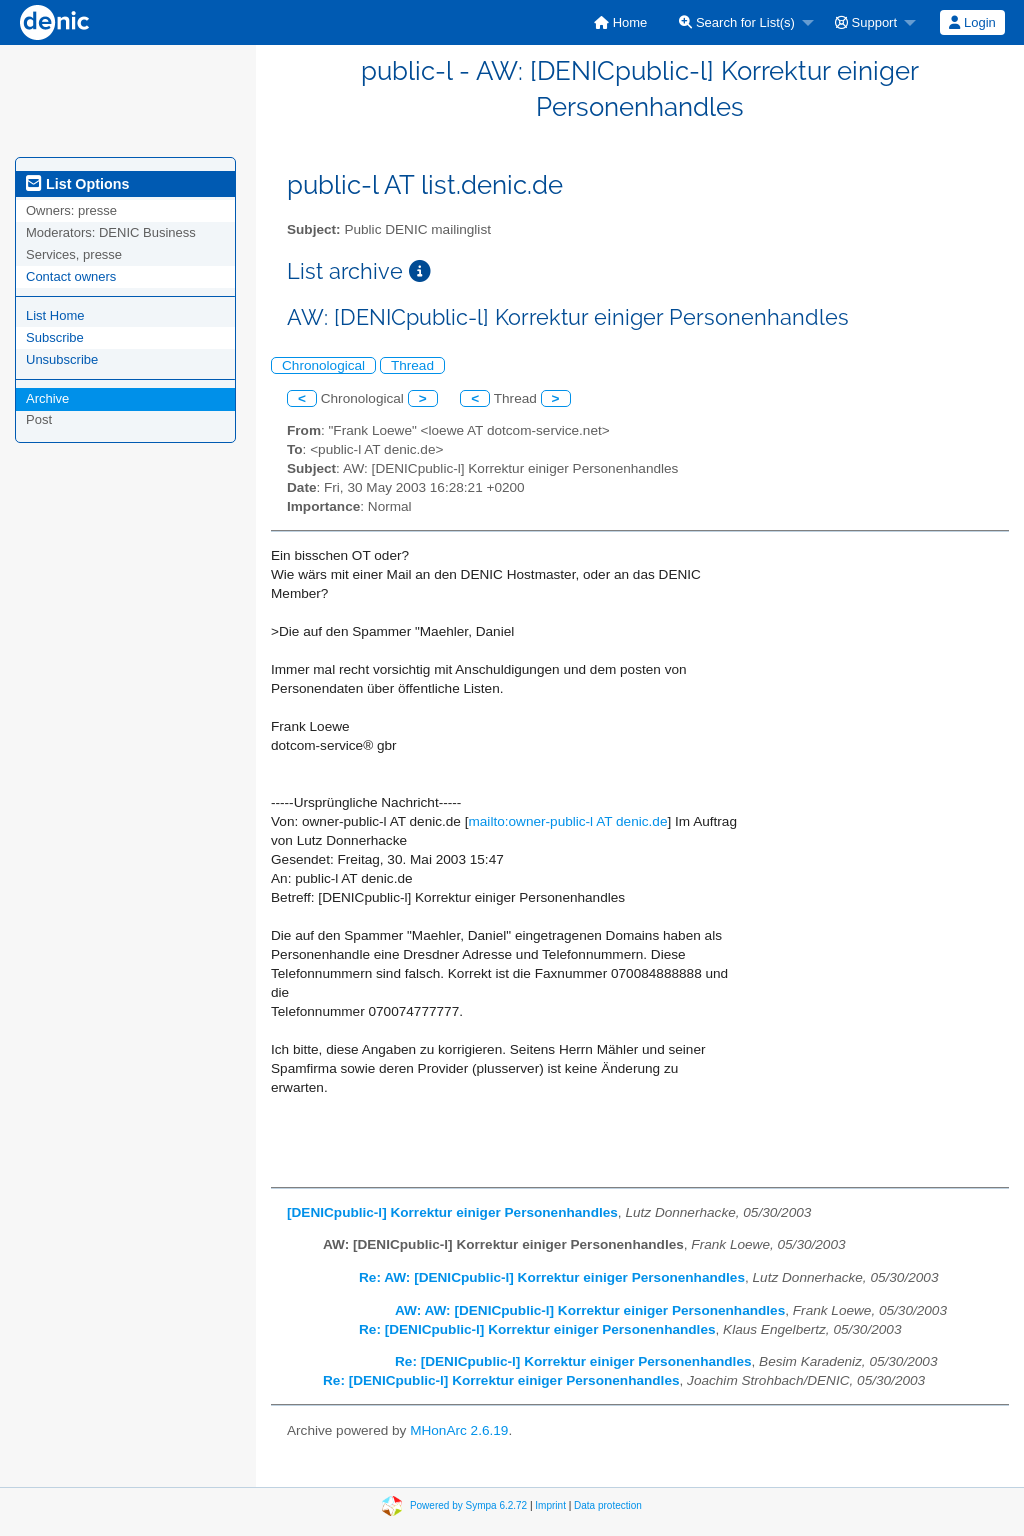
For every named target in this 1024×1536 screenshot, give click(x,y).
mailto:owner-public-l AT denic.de (567, 821)
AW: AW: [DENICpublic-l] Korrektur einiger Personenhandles (590, 1310)
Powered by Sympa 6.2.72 (468, 1505)
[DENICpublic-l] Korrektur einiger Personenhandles (452, 1212)
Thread (412, 365)
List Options (77, 184)
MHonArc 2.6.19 (459, 1430)
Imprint (550, 1505)
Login (972, 22)
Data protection (608, 1505)
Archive (47, 398)
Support (866, 22)
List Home (55, 315)
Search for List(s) (737, 22)
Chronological (323, 365)
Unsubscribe (62, 359)
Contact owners (71, 276)
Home (620, 22)
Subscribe (55, 337)
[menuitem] (620, 22)
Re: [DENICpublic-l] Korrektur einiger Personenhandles (537, 1329)
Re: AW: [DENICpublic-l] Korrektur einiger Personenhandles (552, 1277)
